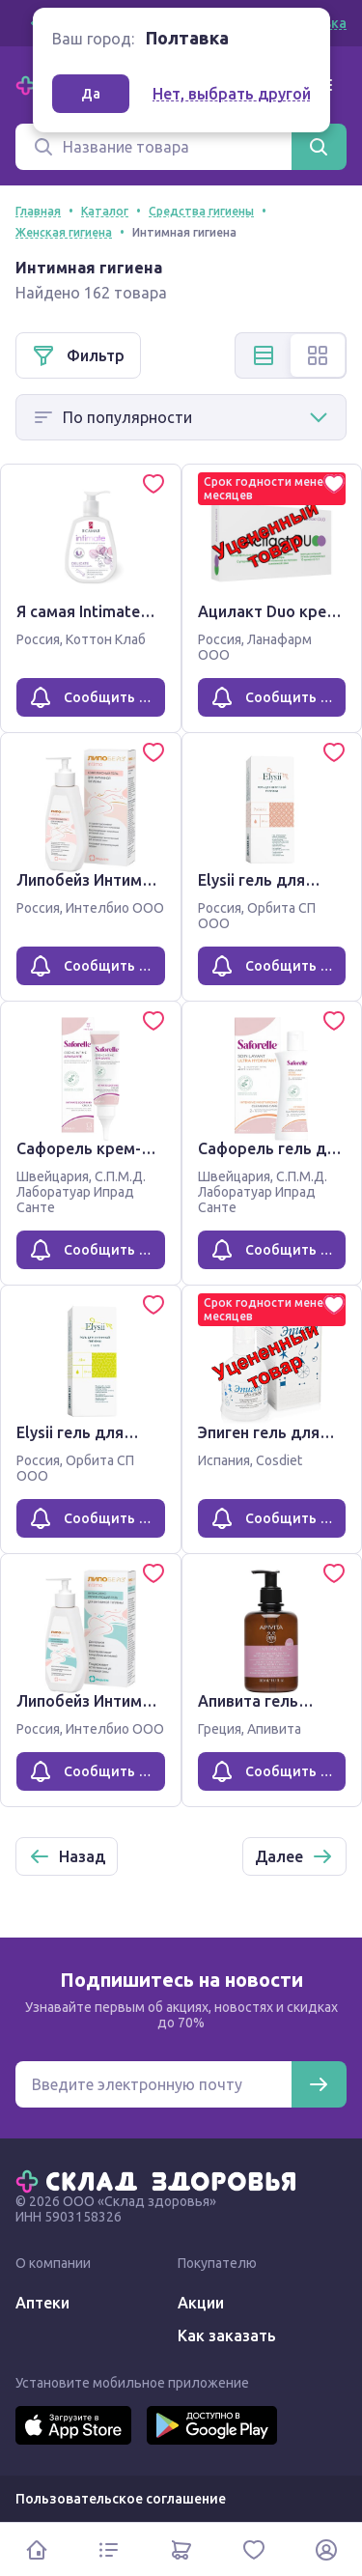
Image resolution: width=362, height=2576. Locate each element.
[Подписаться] (319, 2084)
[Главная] (160, 2180)
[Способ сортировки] (181, 417)
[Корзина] (181, 2549)
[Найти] (319, 147)
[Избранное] (253, 2549)
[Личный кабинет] (326, 2549)
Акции (201, 2302)
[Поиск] (153, 147)
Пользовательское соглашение (120, 2498)
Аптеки (42, 2302)
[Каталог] (108, 2549)
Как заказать (227, 2335)
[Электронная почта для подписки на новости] (153, 2084)
